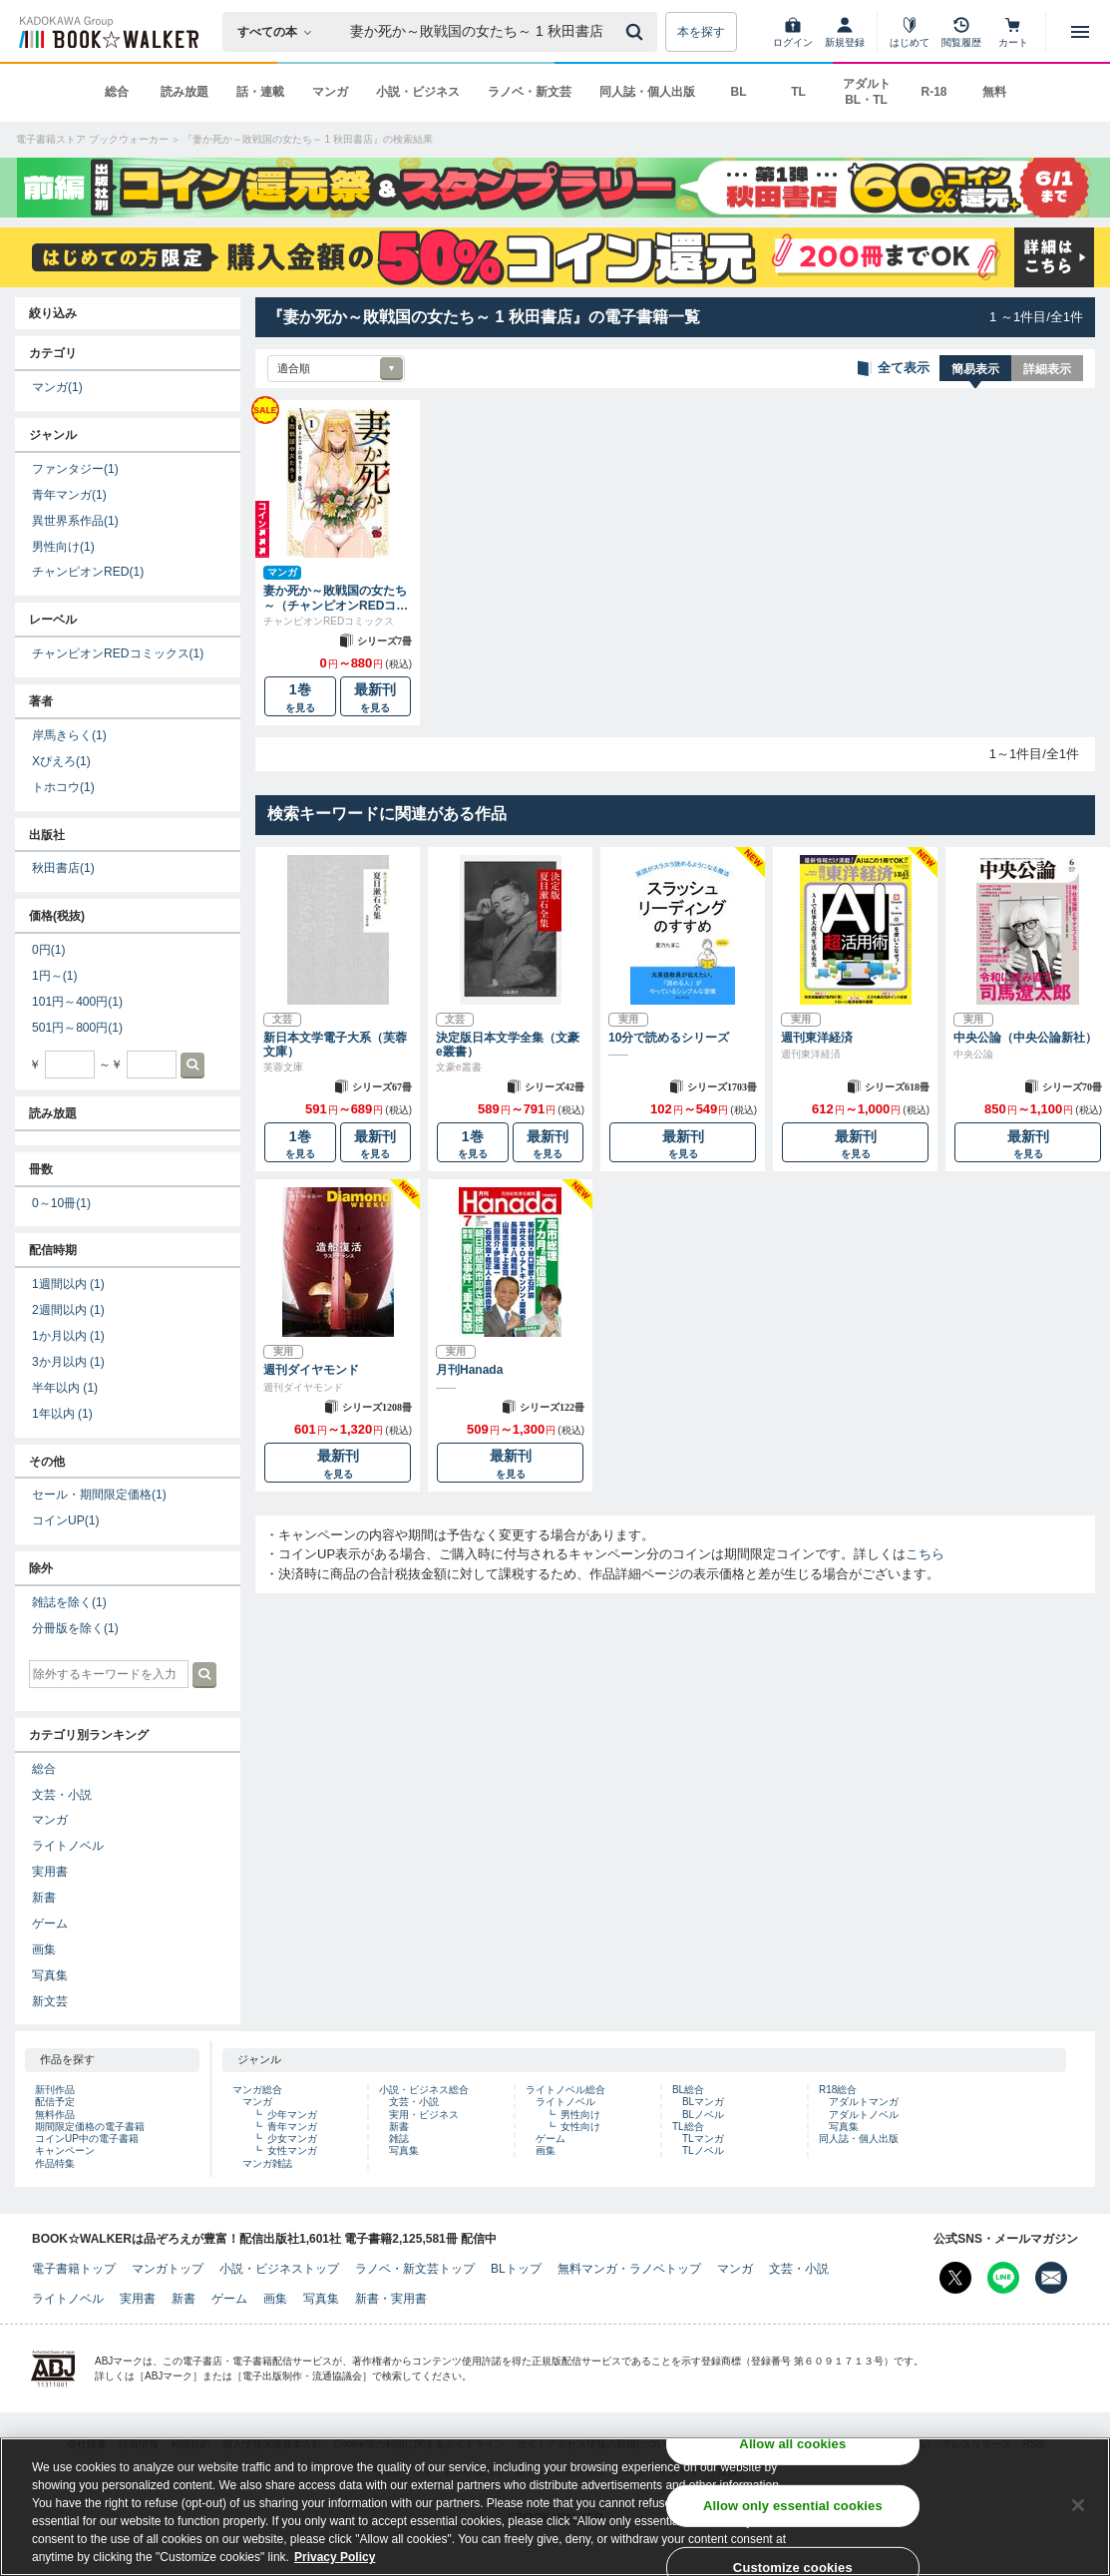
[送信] (637, 32)
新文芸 (50, 2001)
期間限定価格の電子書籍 (90, 2126)
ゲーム (50, 1924)
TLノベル (703, 2150)
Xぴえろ (61, 761)
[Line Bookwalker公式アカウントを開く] (1003, 2278)
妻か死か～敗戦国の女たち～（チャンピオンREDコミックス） (335, 598)
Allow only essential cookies (793, 2505)
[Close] (1078, 2505)
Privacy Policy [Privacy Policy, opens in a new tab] (334, 2557)
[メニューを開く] (1080, 32)
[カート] (1013, 32)
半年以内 (65, 1388)
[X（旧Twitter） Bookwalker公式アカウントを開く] (955, 2278)
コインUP (66, 1520)
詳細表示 (1047, 369)
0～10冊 (61, 1203)
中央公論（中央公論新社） (1025, 1038)
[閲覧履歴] (961, 32)
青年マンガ (69, 495)
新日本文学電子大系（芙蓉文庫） (335, 1045)
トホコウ (63, 787)
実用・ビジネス (424, 2114)
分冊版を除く (75, 1628)
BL (739, 92)
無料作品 (55, 2114)
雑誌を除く (69, 1602)
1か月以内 (68, 1336)
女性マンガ (292, 2150)
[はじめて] (909, 32)
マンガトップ (167, 2269)
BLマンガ (703, 2101)
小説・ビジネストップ (279, 2269)
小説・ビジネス (418, 92)
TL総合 (688, 2126)
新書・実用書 (391, 2299)
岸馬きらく (69, 735)
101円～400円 (77, 1002)
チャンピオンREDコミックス (117, 653)
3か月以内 (68, 1362)
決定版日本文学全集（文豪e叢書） (507, 1045)
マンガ (330, 92)
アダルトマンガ (864, 2101)
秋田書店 (63, 868)
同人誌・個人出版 (647, 92)
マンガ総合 (257, 2089)
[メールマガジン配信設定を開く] (1051, 2278)
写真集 (50, 1975)
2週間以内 (68, 1310)
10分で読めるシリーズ (668, 1038)
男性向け (63, 547)
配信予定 (55, 2101)
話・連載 (260, 92)
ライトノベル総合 (565, 2089)
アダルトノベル (864, 2114)
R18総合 (838, 2089)
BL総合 (688, 2089)
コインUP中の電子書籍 (87, 2138)
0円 (48, 950)
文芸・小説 (62, 1795)
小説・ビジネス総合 (424, 2089)
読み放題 (184, 92)
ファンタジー (75, 469)
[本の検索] (280, 32)
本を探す (701, 32)
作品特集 (55, 2163)
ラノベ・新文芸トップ (415, 2269)
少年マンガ (292, 2114)
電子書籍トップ (74, 2269)
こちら (925, 1553)
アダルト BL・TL (867, 92)
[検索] (637, 32)
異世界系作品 (75, 521)
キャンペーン (65, 2150)
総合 (117, 92)
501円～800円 (77, 1028)
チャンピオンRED (88, 572)
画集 (44, 1949)
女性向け (580, 2126)
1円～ (54, 976)
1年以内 (62, 1414)
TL (798, 92)
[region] (555, 2506)
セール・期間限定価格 (99, 1495)
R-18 (933, 92)
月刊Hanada (469, 1370)
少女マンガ (292, 2138)
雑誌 (399, 2138)
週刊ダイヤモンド (311, 1370)
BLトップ (516, 2269)
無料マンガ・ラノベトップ (629, 2269)
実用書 (50, 1872)
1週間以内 (68, 1284)
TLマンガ (703, 2138)
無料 (994, 92)
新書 (44, 1898)
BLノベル (703, 2114)
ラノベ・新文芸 (529, 92)
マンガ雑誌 (267, 2163)
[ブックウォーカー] (107, 32)
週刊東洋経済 (817, 1038)
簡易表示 (975, 369)
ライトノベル (68, 1846)
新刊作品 (55, 2089)
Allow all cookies (792, 2443)
